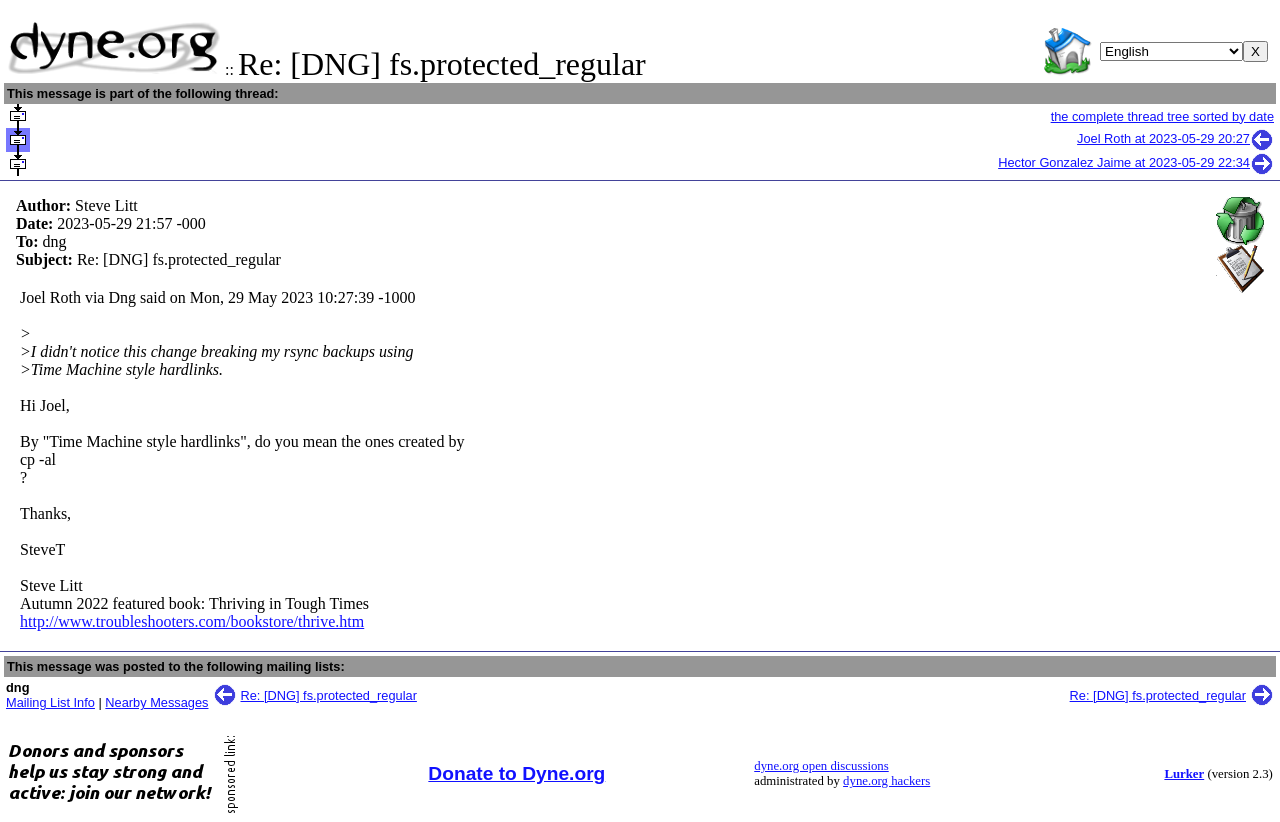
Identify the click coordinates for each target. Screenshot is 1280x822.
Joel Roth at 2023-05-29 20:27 (1175, 138)
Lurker (1184, 774)
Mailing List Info (50, 702)
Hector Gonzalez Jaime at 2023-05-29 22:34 (1136, 162)
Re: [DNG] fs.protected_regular (329, 695)
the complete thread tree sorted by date (1162, 116)
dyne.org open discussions (821, 766)
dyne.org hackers (886, 781)
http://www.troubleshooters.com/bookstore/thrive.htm (192, 621)
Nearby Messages (156, 702)
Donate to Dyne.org (516, 773)
